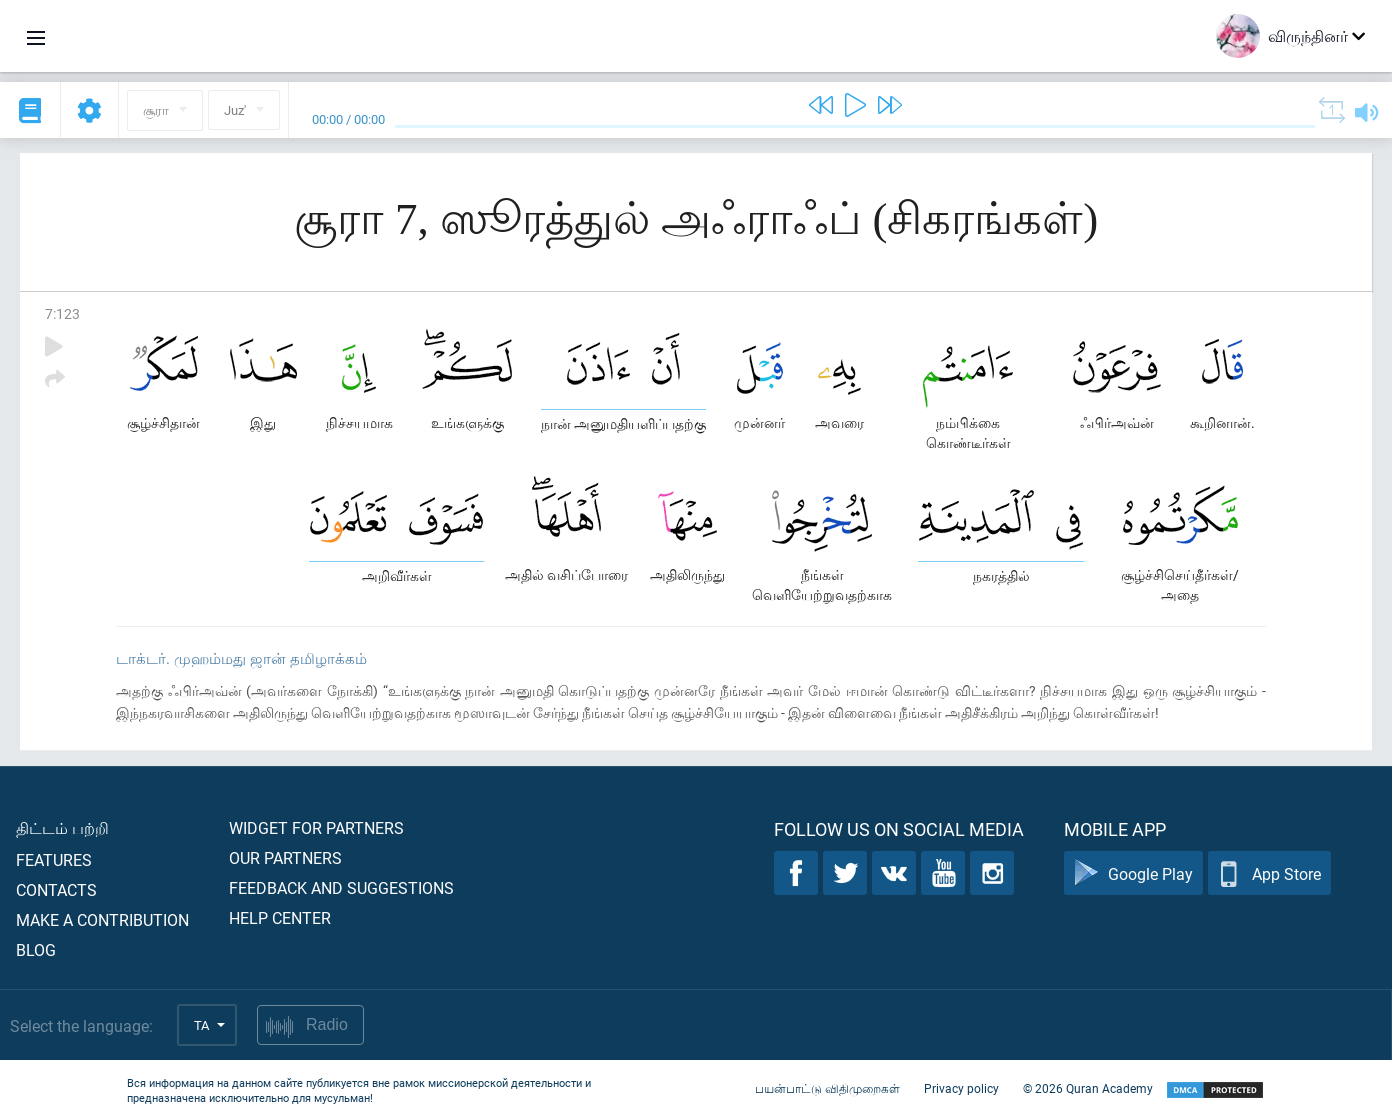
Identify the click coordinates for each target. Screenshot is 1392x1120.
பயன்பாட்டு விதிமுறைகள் (827, 1088)
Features (54, 859)
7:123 (62, 313)
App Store (1269, 873)
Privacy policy (961, 1088)
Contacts (56, 889)
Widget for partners (316, 827)
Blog (36, 949)
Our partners (285, 857)
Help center (280, 917)
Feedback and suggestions (341, 887)
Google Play (1133, 873)
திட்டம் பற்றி (62, 827)
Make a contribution (102, 919)
